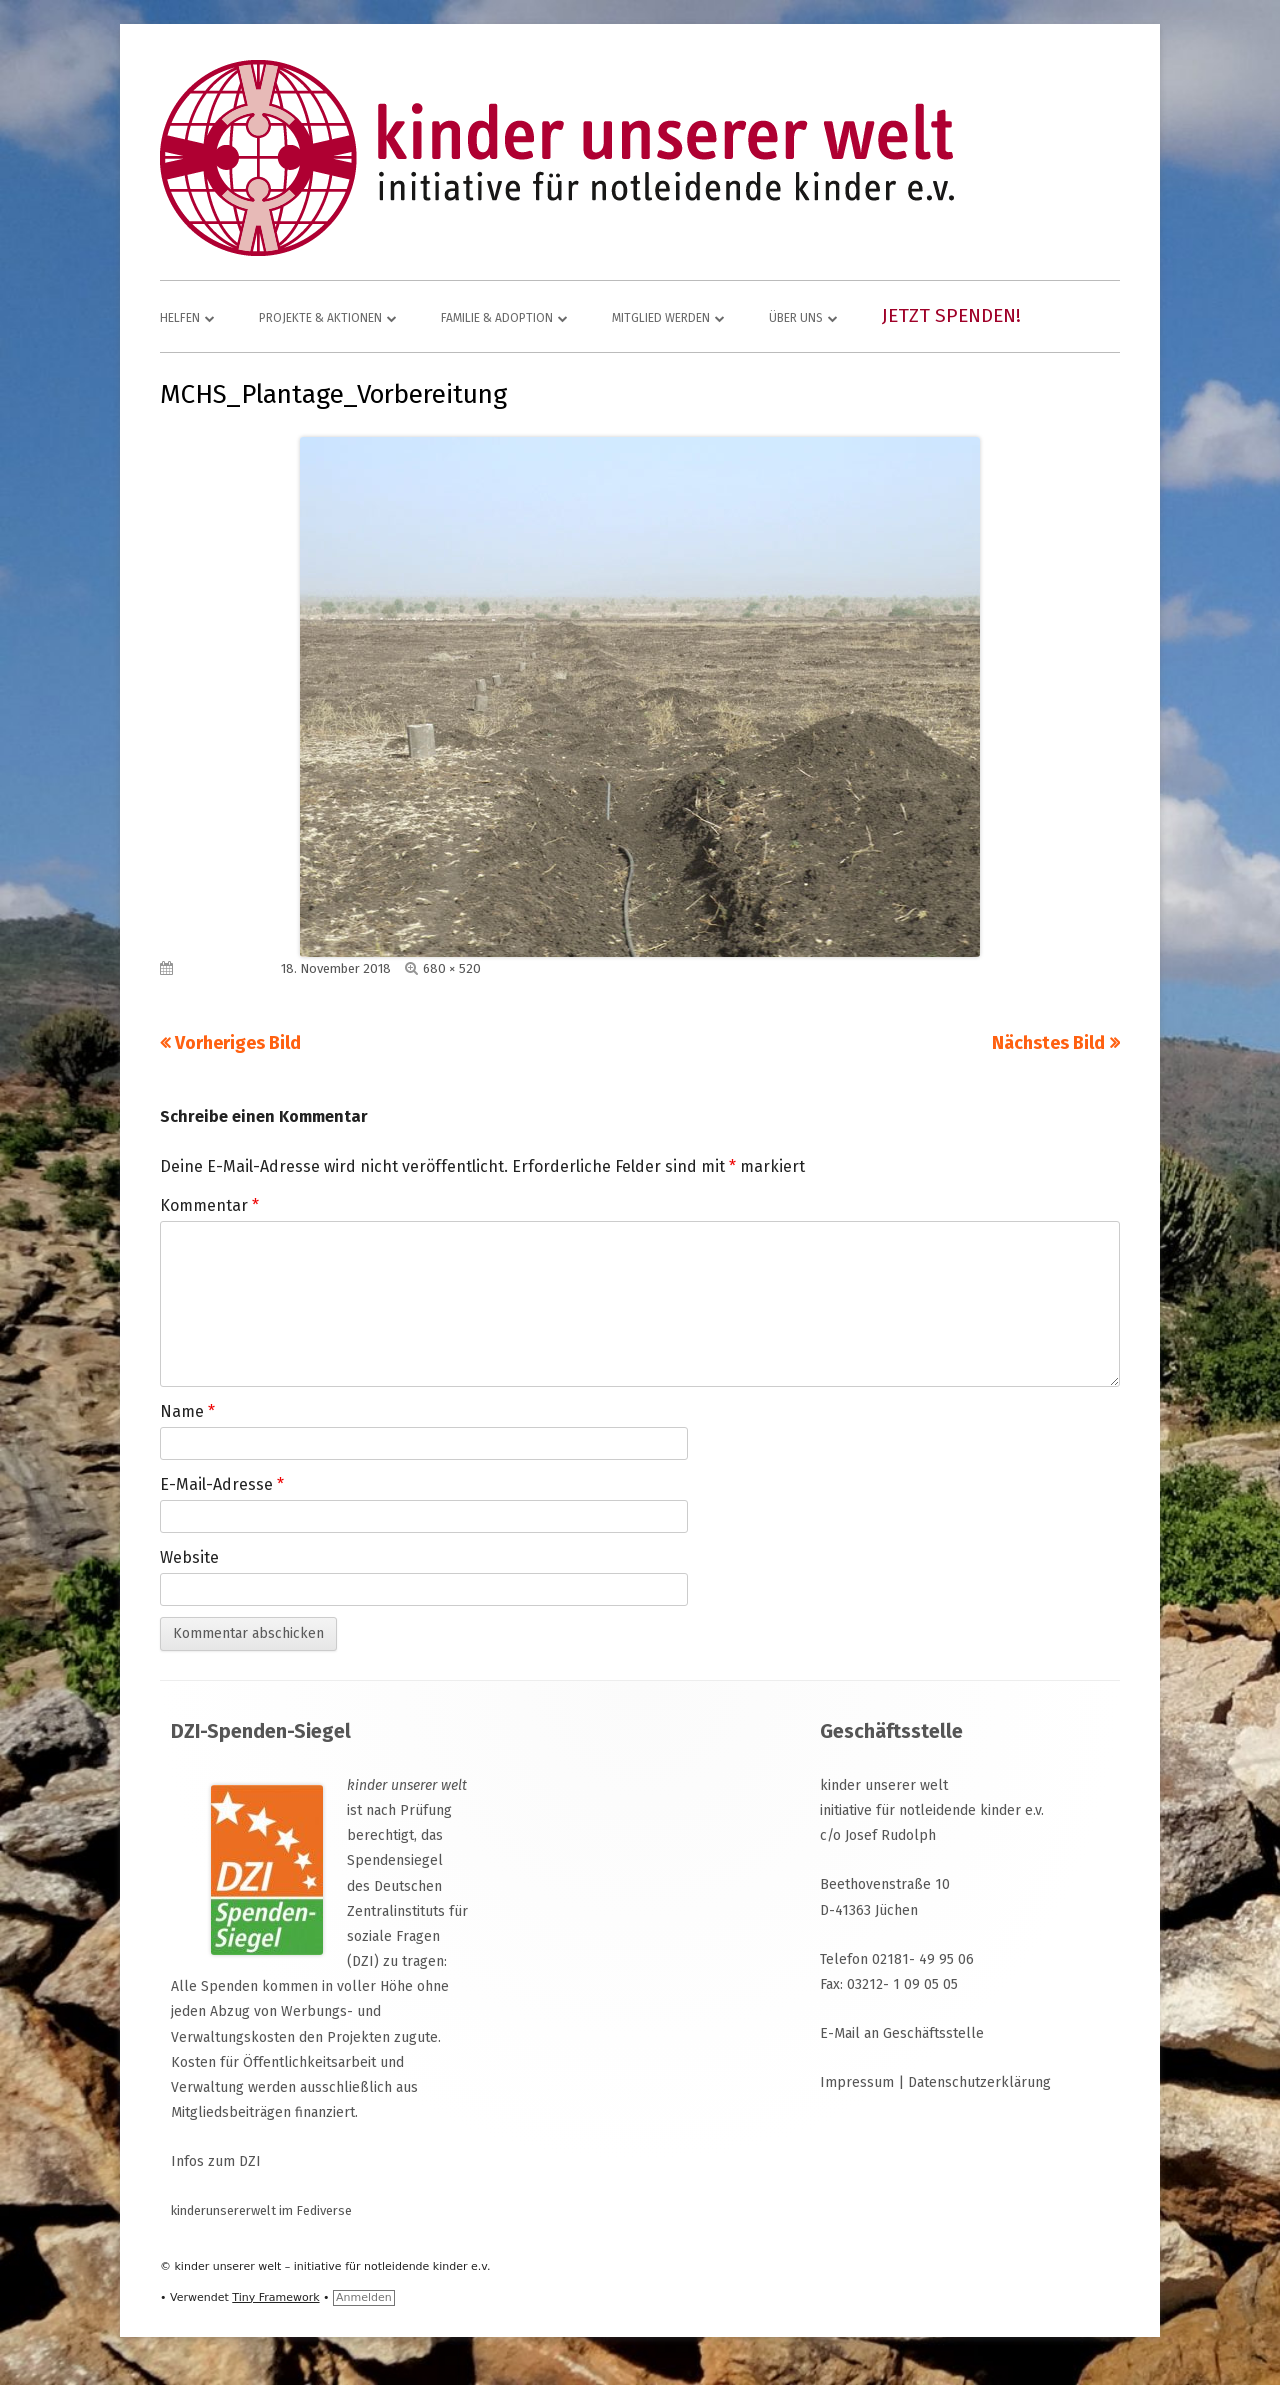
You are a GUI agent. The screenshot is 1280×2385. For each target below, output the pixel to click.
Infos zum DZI (216, 2161)
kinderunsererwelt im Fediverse (261, 2210)
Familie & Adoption (497, 318)
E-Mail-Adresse (222, 1484)
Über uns (796, 318)
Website (189, 1557)
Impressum (857, 2082)
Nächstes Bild (1048, 1043)
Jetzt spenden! (951, 315)
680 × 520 (452, 968)
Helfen (180, 318)
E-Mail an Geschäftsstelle (902, 2033)
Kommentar (209, 1205)
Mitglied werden (661, 318)
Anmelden (364, 2297)
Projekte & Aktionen (320, 318)
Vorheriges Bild (238, 1043)
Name (187, 1411)
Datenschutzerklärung (979, 2082)
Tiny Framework (275, 2297)
